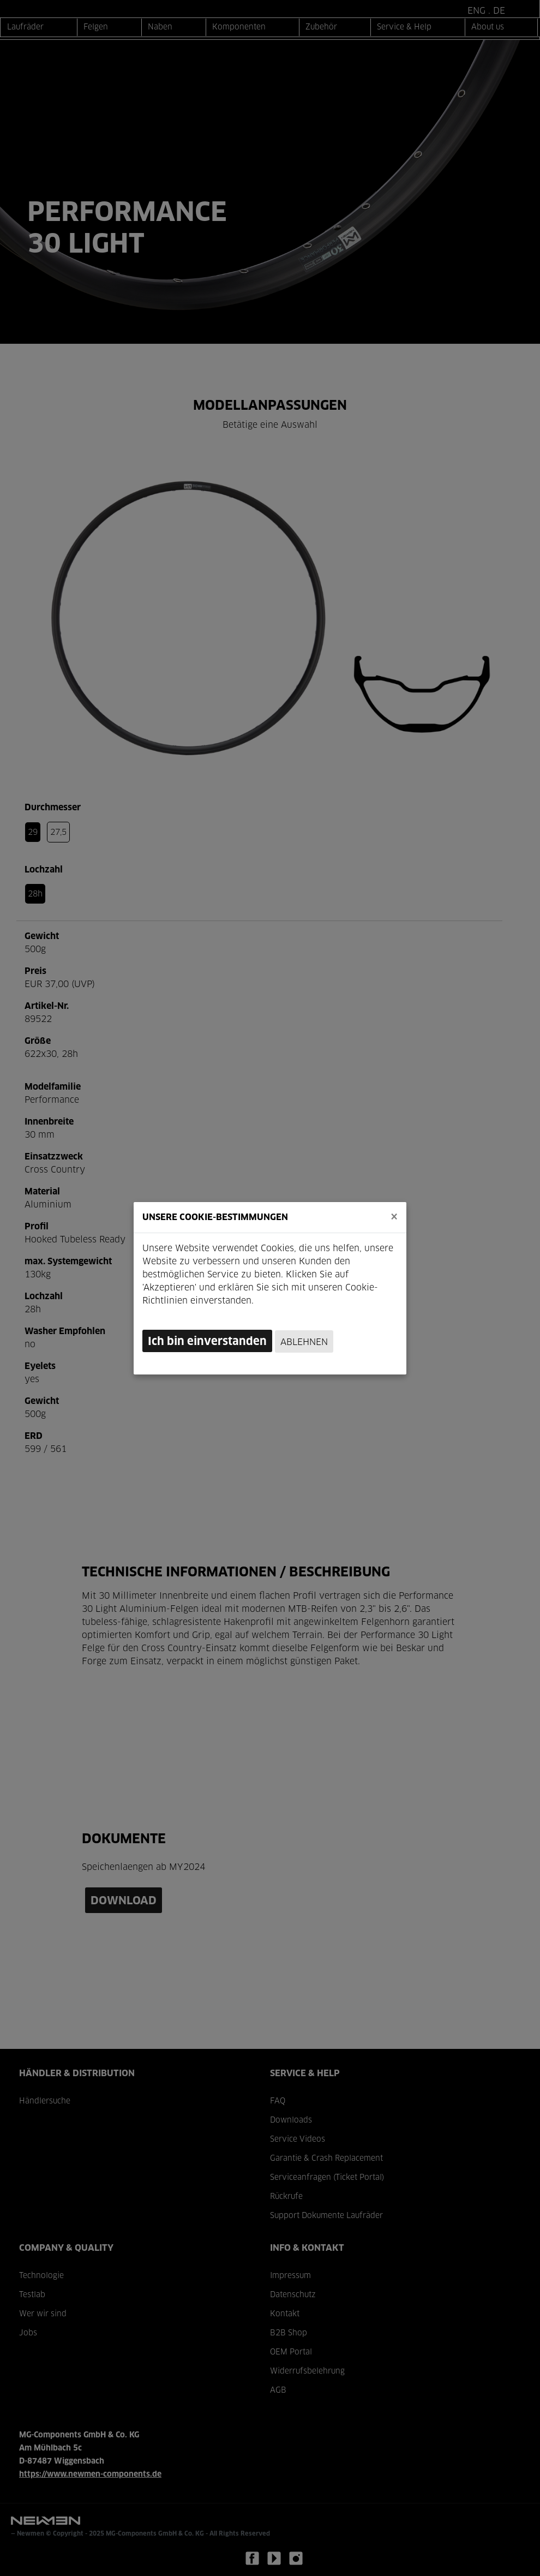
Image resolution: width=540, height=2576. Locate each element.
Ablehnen (304, 1342)
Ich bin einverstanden (207, 1341)
